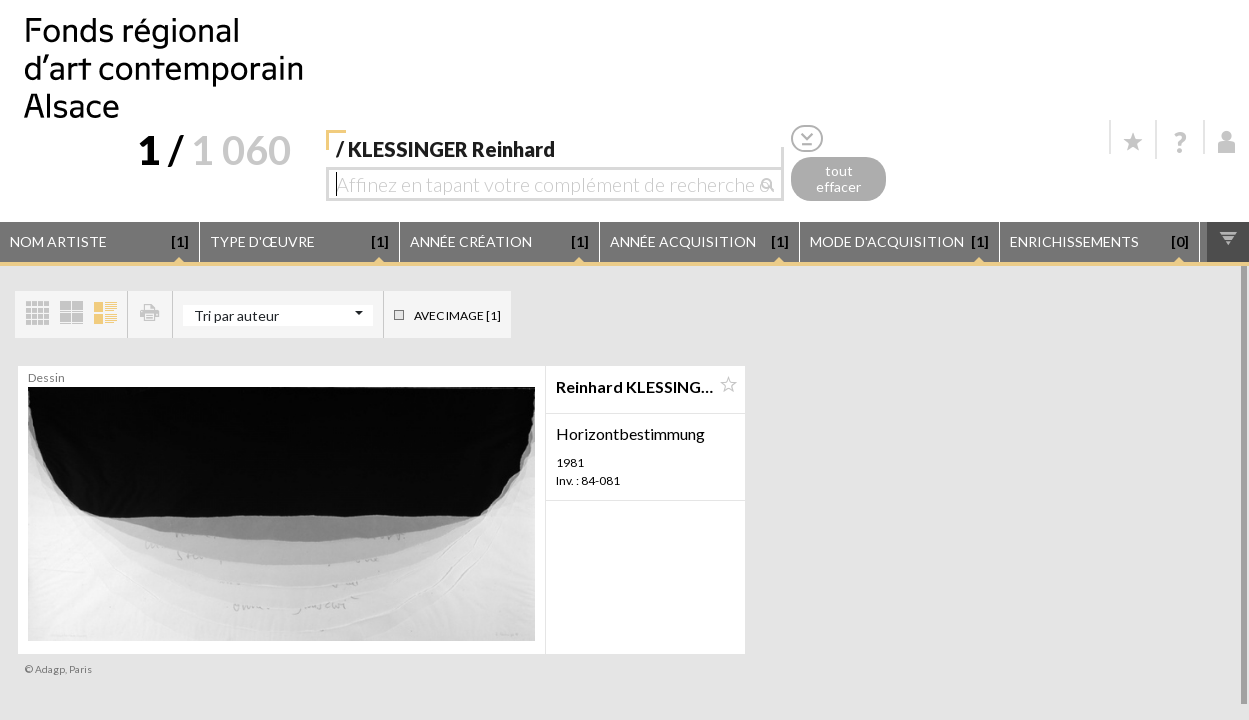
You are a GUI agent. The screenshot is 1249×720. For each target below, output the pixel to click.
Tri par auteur (236, 315)
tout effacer (838, 179)
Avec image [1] (457, 315)
